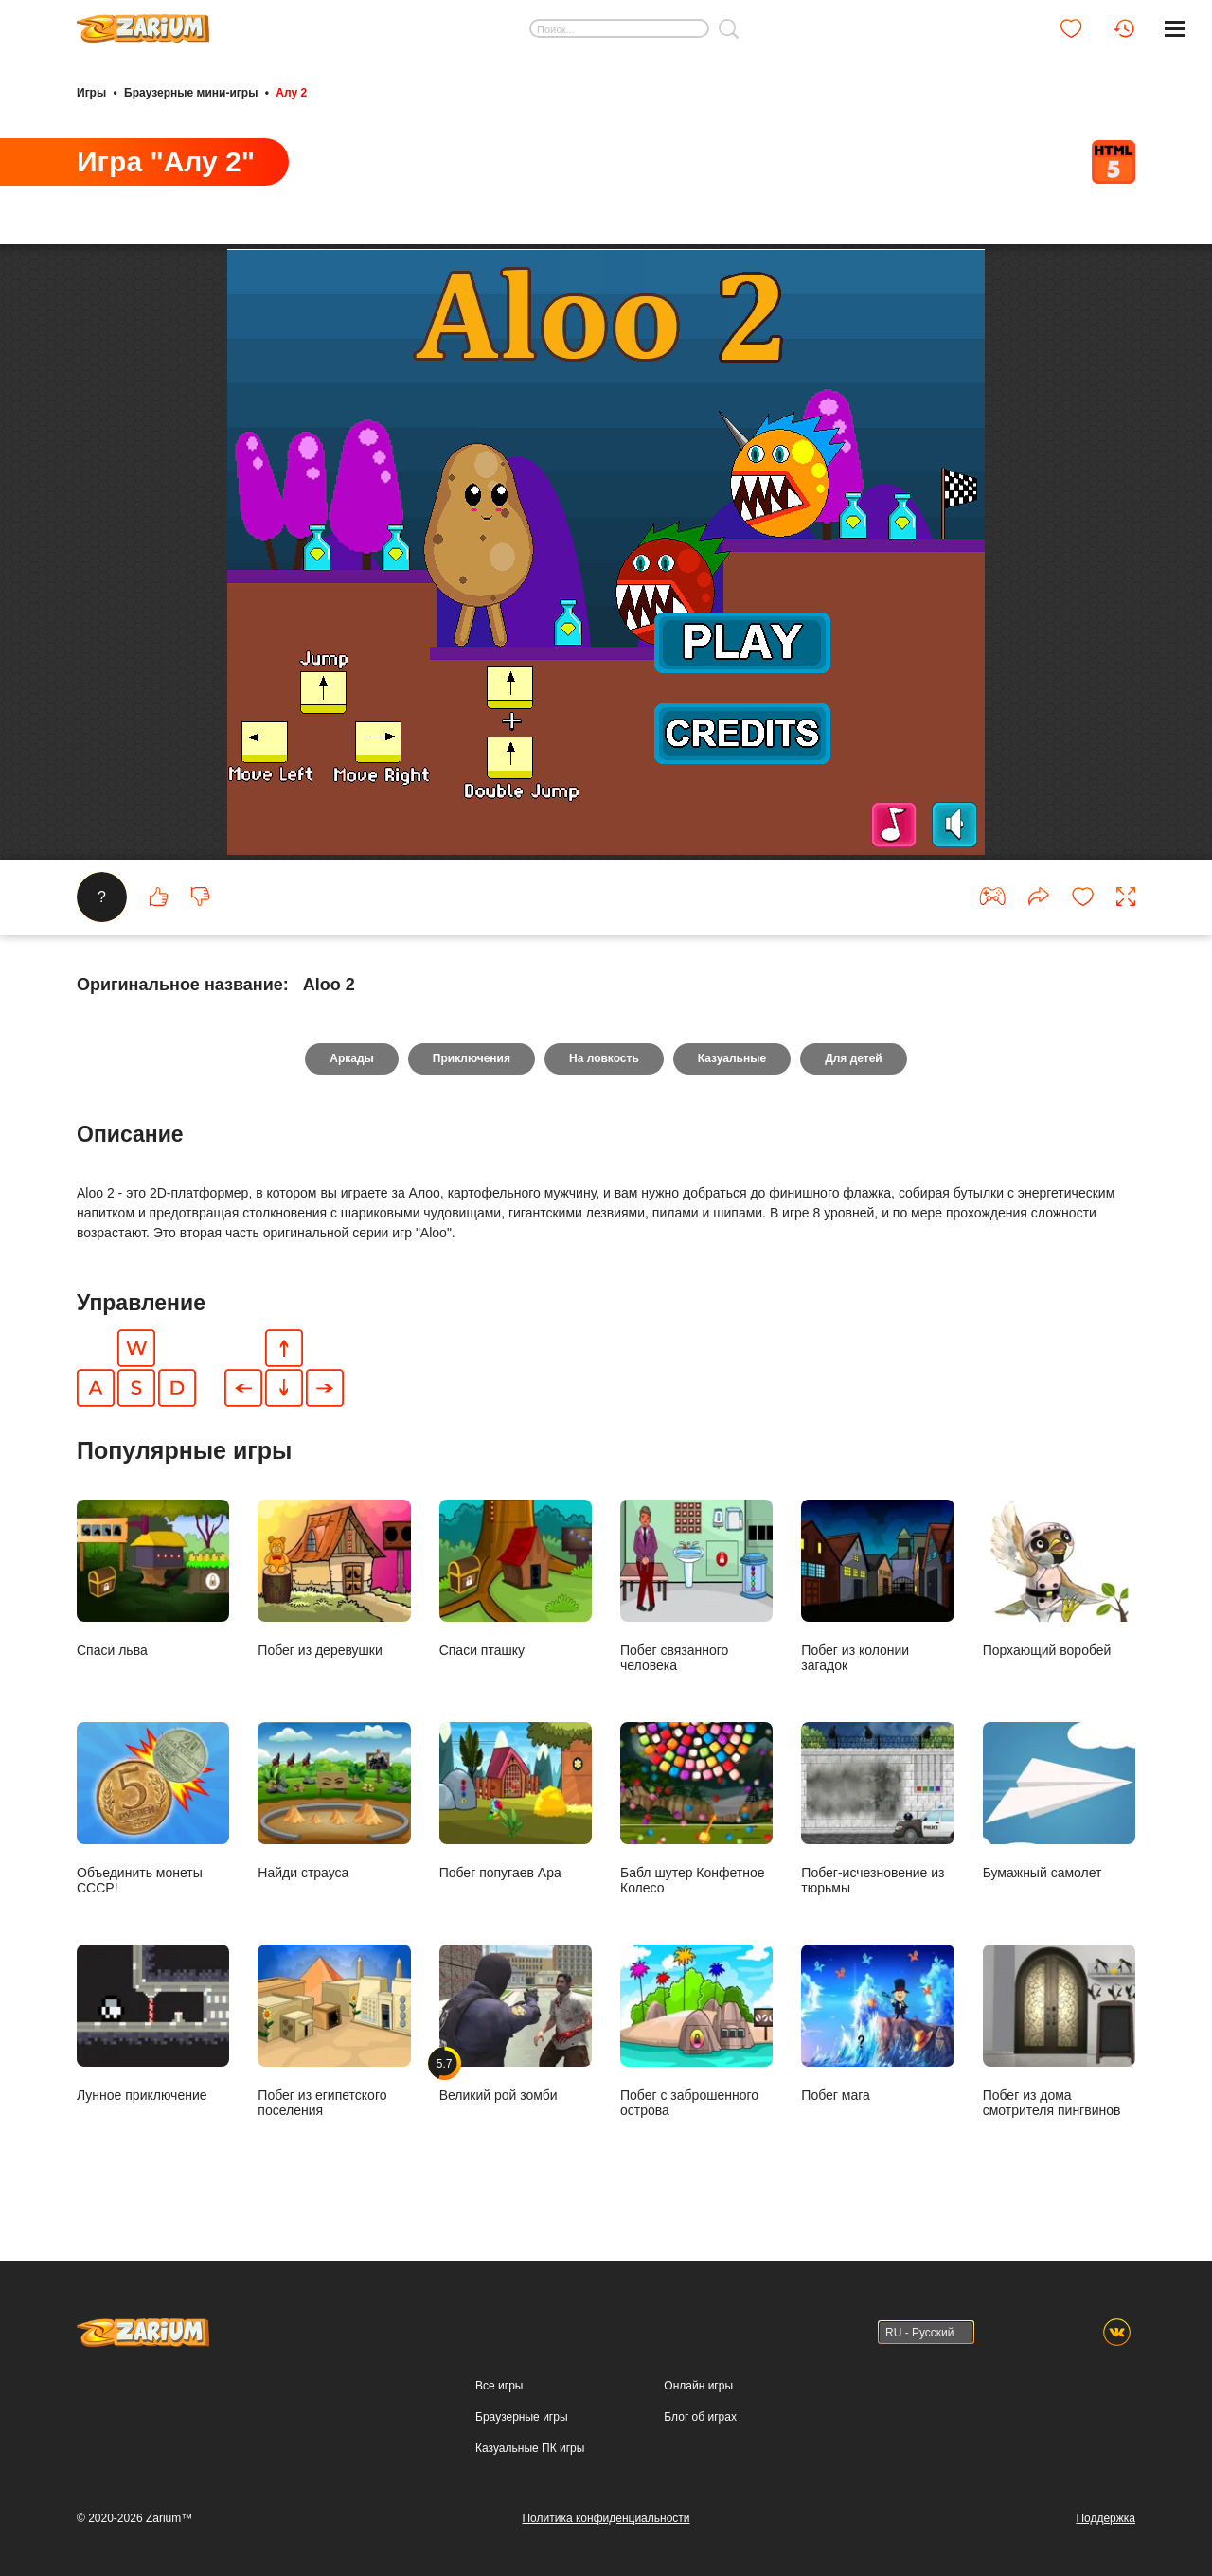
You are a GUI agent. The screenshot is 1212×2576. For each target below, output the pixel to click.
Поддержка (1105, 2518)
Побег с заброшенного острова (696, 2031)
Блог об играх (700, 2417)
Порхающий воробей (1059, 1578)
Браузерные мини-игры (191, 92)
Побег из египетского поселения (334, 2031)
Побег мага (877, 2023)
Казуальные (732, 1058)
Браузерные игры (521, 2417)
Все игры (499, 2385)
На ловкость (604, 1058)
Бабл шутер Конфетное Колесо (696, 1808)
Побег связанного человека (696, 1586)
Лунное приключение (153, 2023)
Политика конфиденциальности (605, 2518)
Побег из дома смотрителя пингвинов (1059, 2031)
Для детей (853, 1058)
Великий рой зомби (515, 2023)
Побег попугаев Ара (515, 1800)
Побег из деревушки (334, 1578)
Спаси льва (153, 1578)
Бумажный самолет (1059, 1800)
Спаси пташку (515, 1578)
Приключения (471, 1058)
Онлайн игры (698, 2385)
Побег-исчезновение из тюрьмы (877, 1808)
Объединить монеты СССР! (153, 1808)
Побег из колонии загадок (877, 1586)
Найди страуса (334, 1800)
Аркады (352, 1058)
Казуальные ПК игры (529, 2448)
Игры (91, 92)
